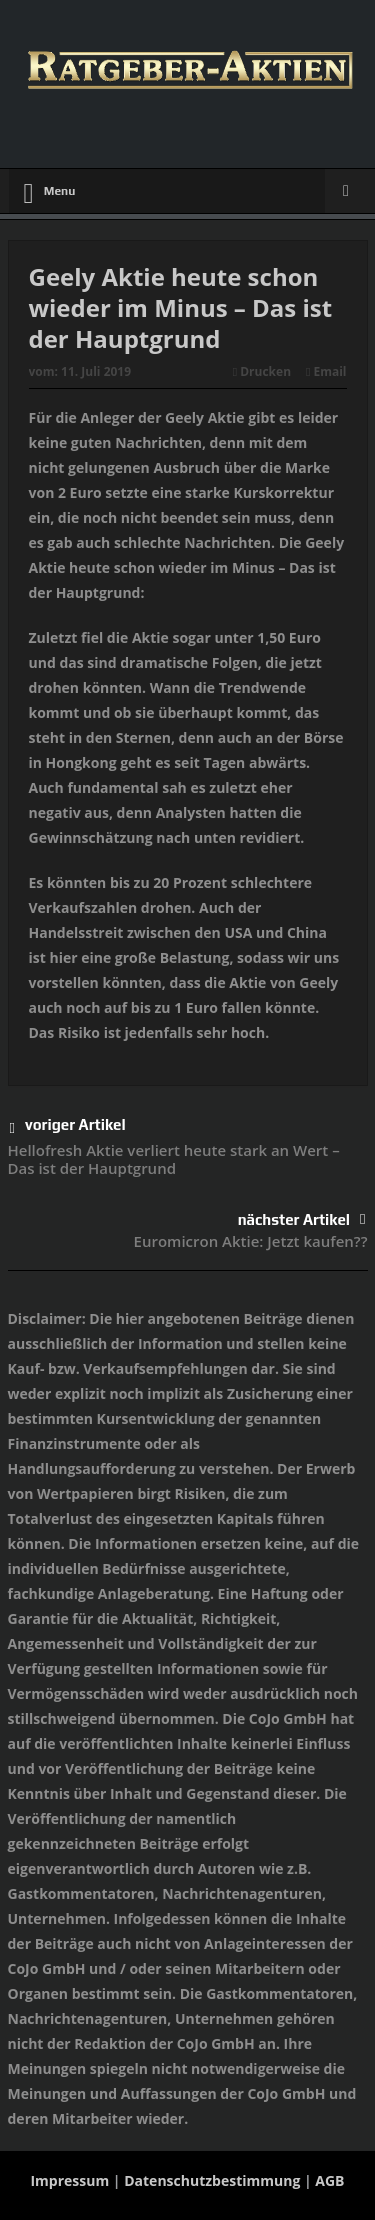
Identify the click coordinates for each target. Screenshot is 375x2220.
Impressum (69, 2180)
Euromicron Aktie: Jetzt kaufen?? (251, 1241)
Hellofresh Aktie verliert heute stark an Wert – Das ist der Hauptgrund (174, 1159)
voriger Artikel (68, 1128)
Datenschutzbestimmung (212, 2180)
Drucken (262, 371)
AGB (329, 2180)
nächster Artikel (302, 1219)
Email (326, 371)
